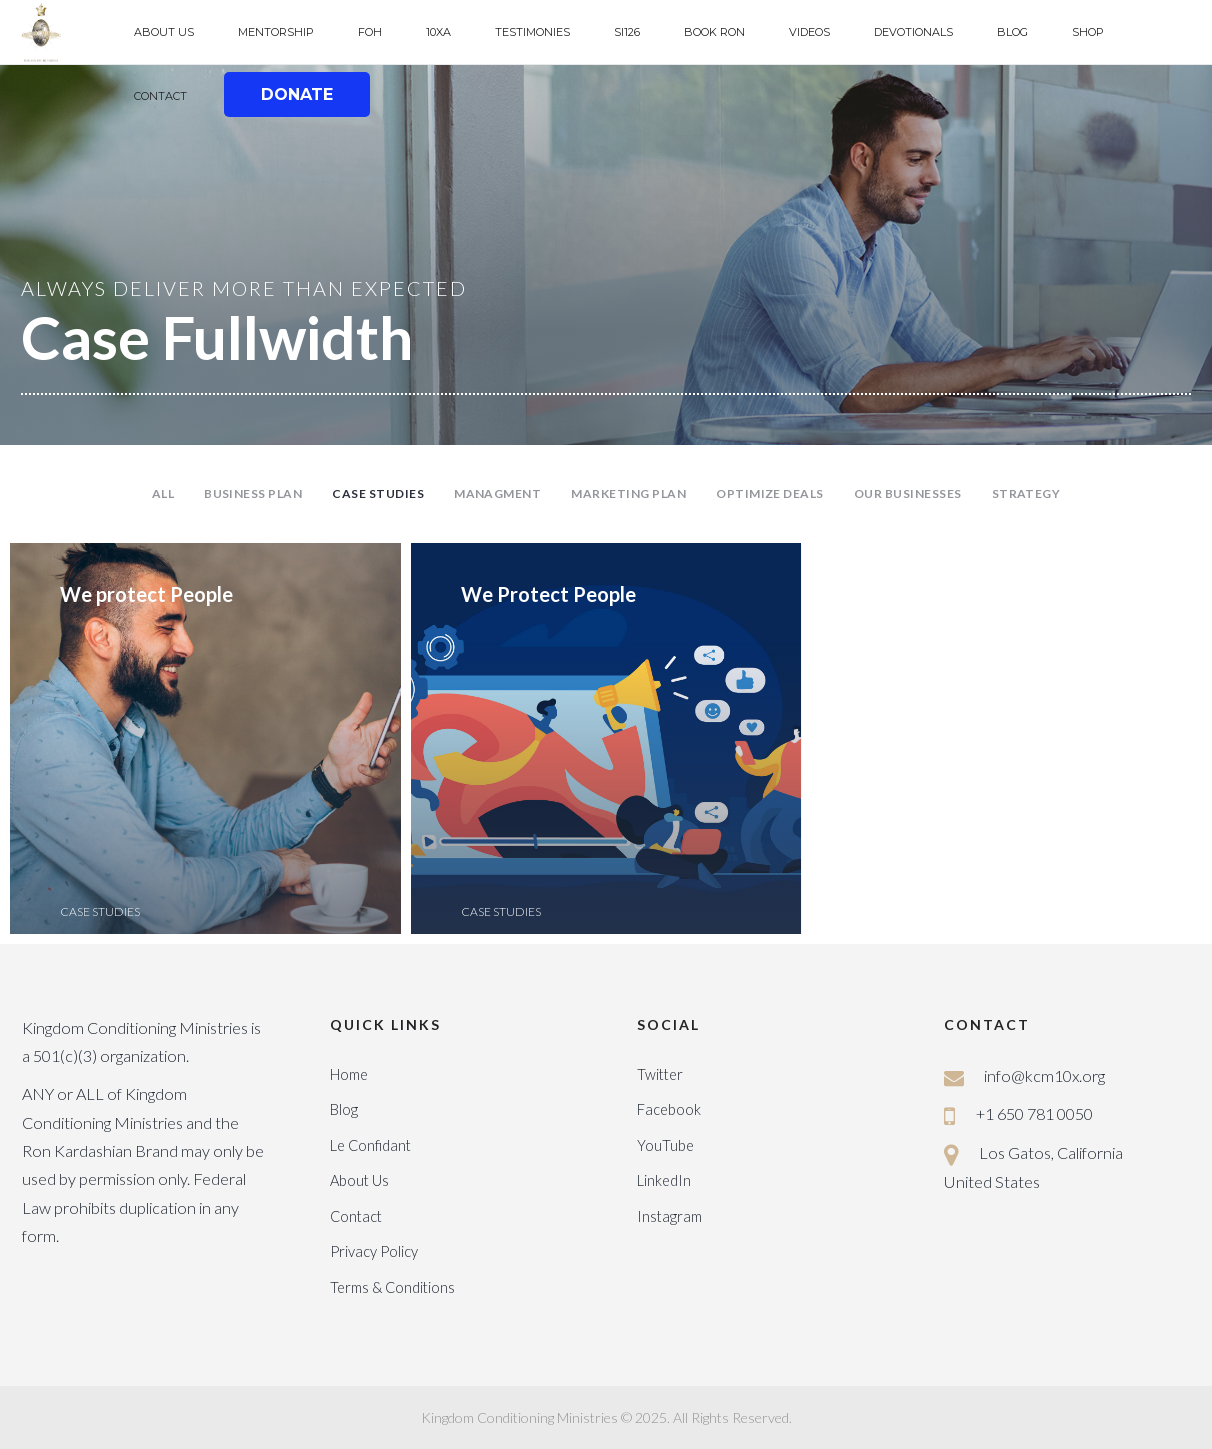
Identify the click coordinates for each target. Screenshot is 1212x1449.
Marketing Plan (628, 493)
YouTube (665, 1145)
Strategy (1026, 493)
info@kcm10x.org (1044, 1075)
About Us (359, 1180)
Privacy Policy (374, 1251)
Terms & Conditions (392, 1287)
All (163, 493)
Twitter (660, 1074)
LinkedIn (664, 1180)
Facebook (669, 1109)
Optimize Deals (770, 493)
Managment (497, 493)
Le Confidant (370, 1145)
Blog (344, 1109)
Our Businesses (908, 493)
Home (349, 1074)
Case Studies (378, 493)
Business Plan (253, 493)
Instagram (669, 1216)
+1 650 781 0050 (1034, 1113)
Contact (356, 1216)
